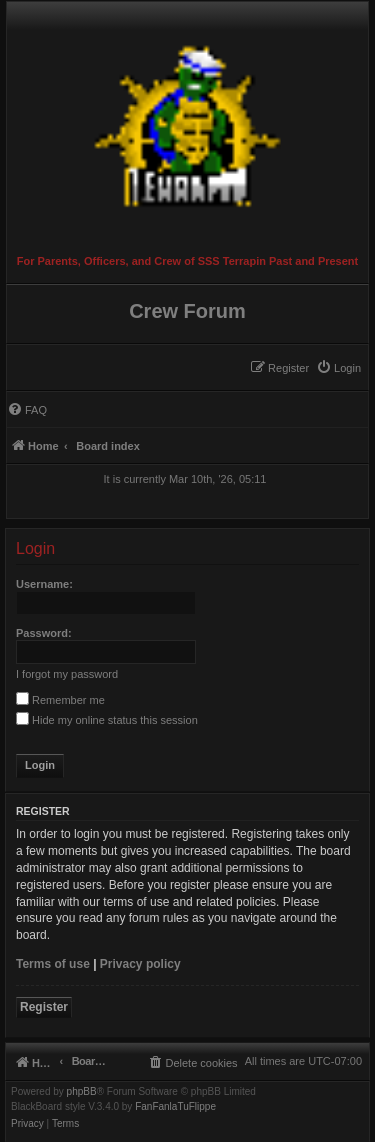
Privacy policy (140, 964)
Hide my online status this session (107, 720)
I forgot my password (67, 674)
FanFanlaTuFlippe (175, 1107)
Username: (44, 584)
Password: (44, 633)
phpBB (82, 1092)
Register (44, 1007)
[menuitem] (338, 368)
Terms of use (53, 964)
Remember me (60, 700)
